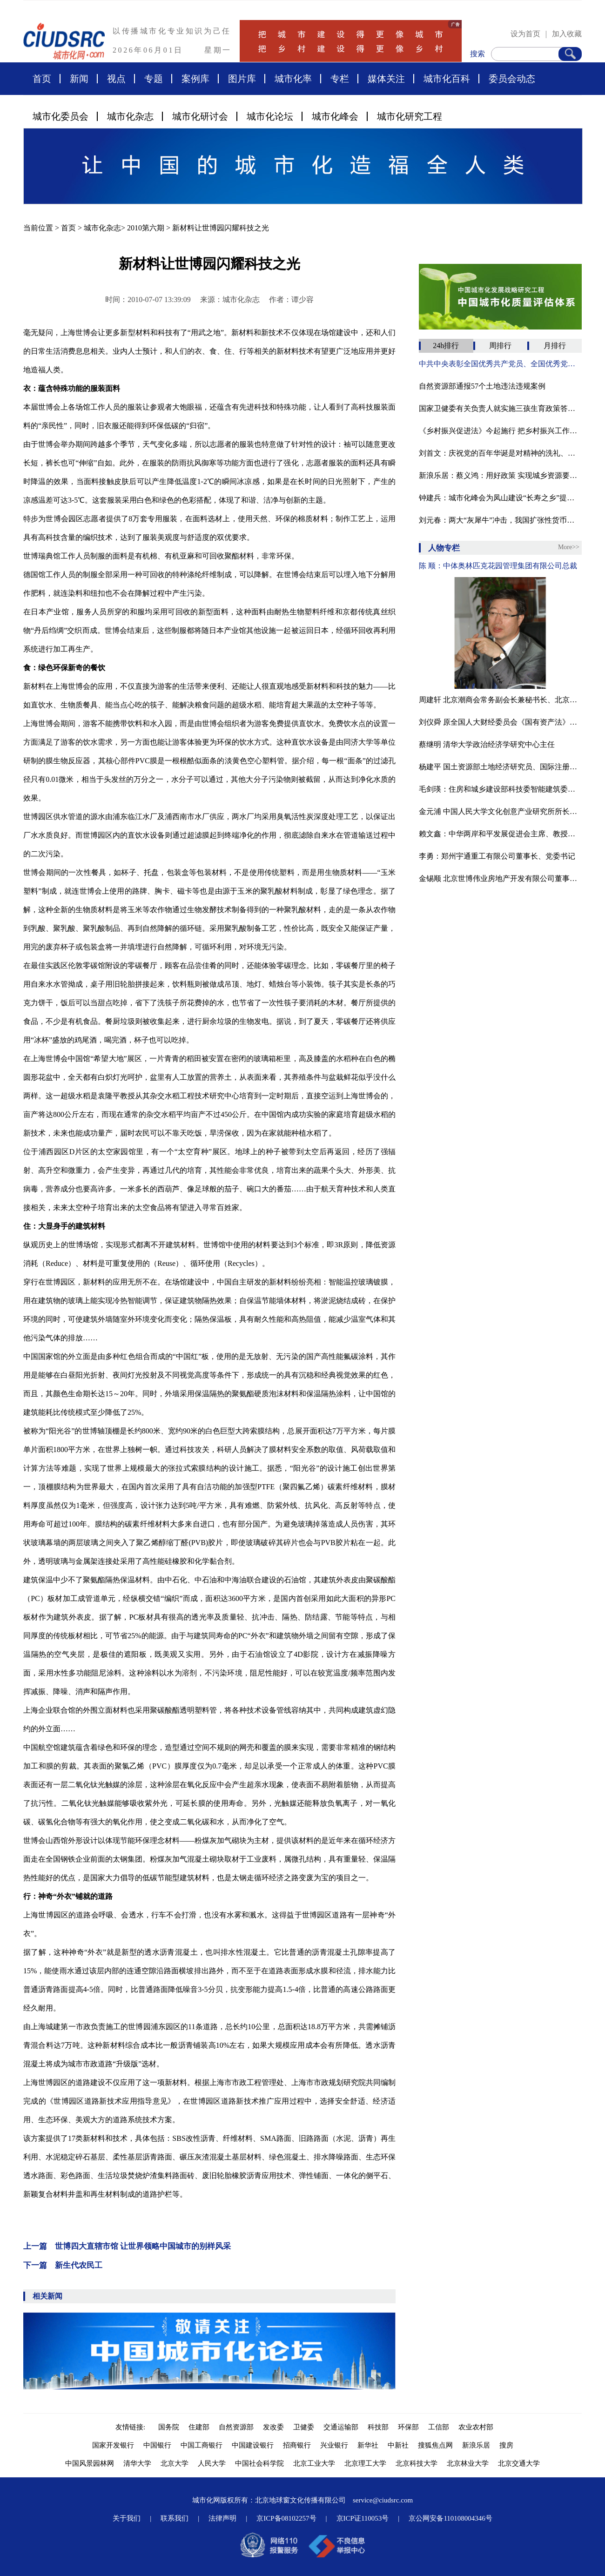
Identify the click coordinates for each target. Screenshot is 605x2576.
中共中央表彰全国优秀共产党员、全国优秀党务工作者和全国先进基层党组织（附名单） (500, 364)
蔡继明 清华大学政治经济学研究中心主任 (487, 744)
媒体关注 (386, 79)
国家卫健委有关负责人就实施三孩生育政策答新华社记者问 (500, 408)
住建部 (198, 2427)
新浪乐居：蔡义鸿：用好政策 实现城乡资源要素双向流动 (500, 475)
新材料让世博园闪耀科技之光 (220, 228)
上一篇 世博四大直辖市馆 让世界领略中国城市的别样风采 (127, 2246)
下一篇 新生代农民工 (62, 2265)
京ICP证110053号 (362, 2518)
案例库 (195, 79)
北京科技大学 (416, 2463)
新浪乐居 (476, 2445)
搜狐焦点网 (435, 2445)
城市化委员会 (60, 116)
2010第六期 (145, 228)
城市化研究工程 (409, 116)
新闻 (79, 79)
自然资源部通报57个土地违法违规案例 (482, 386)
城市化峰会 (335, 116)
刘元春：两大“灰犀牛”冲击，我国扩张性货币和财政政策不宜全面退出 (500, 520)
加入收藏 (567, 34)
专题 (153, 79)
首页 (42, 79)
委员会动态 (512, 79)
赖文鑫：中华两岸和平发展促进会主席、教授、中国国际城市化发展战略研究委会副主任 (500, 834)
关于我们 (127, 2518)
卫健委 (303, 2427)
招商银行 (297, 2445)
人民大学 (212, 2463)
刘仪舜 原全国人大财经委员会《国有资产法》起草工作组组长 (500, 722)
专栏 (339, 79)
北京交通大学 (519, 2463)
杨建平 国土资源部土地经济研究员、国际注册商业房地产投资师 (500, 767)
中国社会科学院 (259, 2463)
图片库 (242, 79)
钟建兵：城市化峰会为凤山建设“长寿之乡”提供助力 (500, 498)
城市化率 (293, 79)
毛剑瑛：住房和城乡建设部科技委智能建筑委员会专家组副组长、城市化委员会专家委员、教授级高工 (500, 789)
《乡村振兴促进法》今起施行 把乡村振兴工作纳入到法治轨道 (500, 431)
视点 (116, 79)
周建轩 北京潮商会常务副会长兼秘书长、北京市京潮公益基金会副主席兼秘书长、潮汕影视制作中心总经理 (500, 700)
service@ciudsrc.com (383, 2500)
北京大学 (174, 2463)
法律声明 (222, 2518)
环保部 (408, 2427)
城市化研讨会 (200, 116)
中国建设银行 (253, 2445)
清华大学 (137, 2463)
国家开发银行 (113, 2445)
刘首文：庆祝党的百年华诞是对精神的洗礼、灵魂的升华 (500, 453)
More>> (568, 547)
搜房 (506, 2445)
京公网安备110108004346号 (450, 2518)
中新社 (398, 2445)
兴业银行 (334, 2445)
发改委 (273, 2427)
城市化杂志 (130, 116)
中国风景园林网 (89, 2463)
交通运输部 (340, 2427)
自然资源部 (236, 2427)
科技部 (378, 2427)
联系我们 (174, 2518)
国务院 (168, 2427)
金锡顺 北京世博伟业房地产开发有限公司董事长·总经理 (500, 878)
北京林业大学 (468, 2463)
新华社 (367, 2445)
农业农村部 (475, 2427)
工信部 (438, 2427)
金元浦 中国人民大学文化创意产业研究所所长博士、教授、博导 (500, 811)
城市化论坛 (270, 116)
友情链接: (132, 2427)
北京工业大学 (314, 2463)
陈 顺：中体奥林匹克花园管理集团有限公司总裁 (498, 566)
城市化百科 (447, 79)
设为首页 (525, 34)
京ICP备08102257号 (286, 2518)
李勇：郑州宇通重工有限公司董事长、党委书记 (497, 856)
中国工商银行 (201, 2445)
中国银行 (157, 2445)
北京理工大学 (365, 2463)
